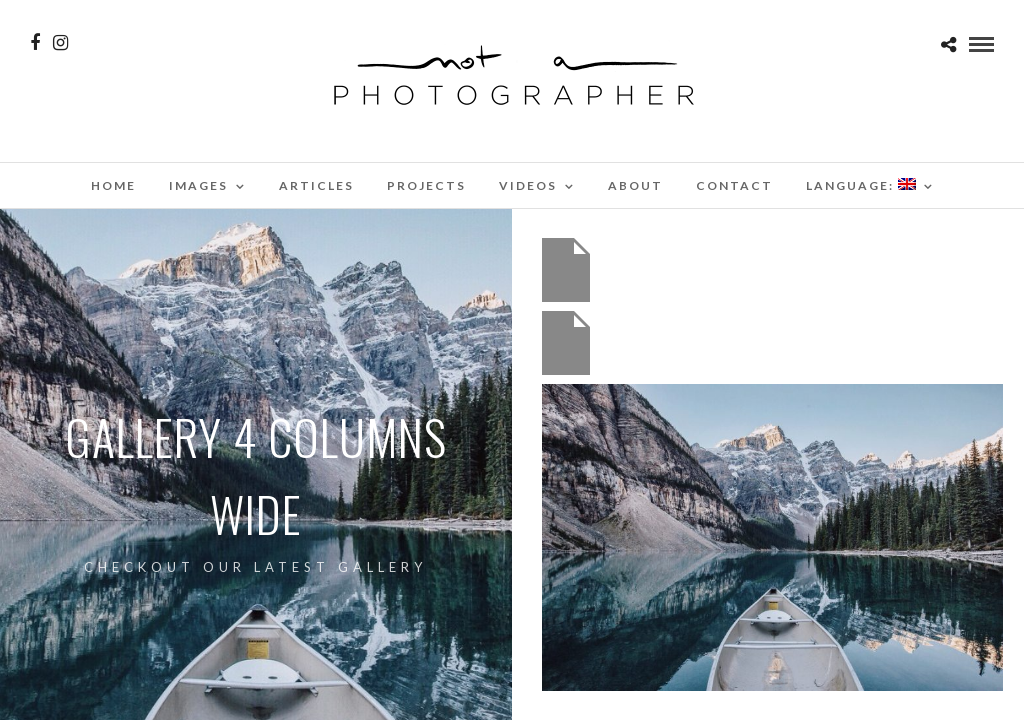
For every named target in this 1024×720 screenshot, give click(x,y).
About (635, 185)
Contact (734, 185)
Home (113, 185)
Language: (861, 185)
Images (198, 185)
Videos (528, 185)
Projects (426, 185)
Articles (316, 185)
